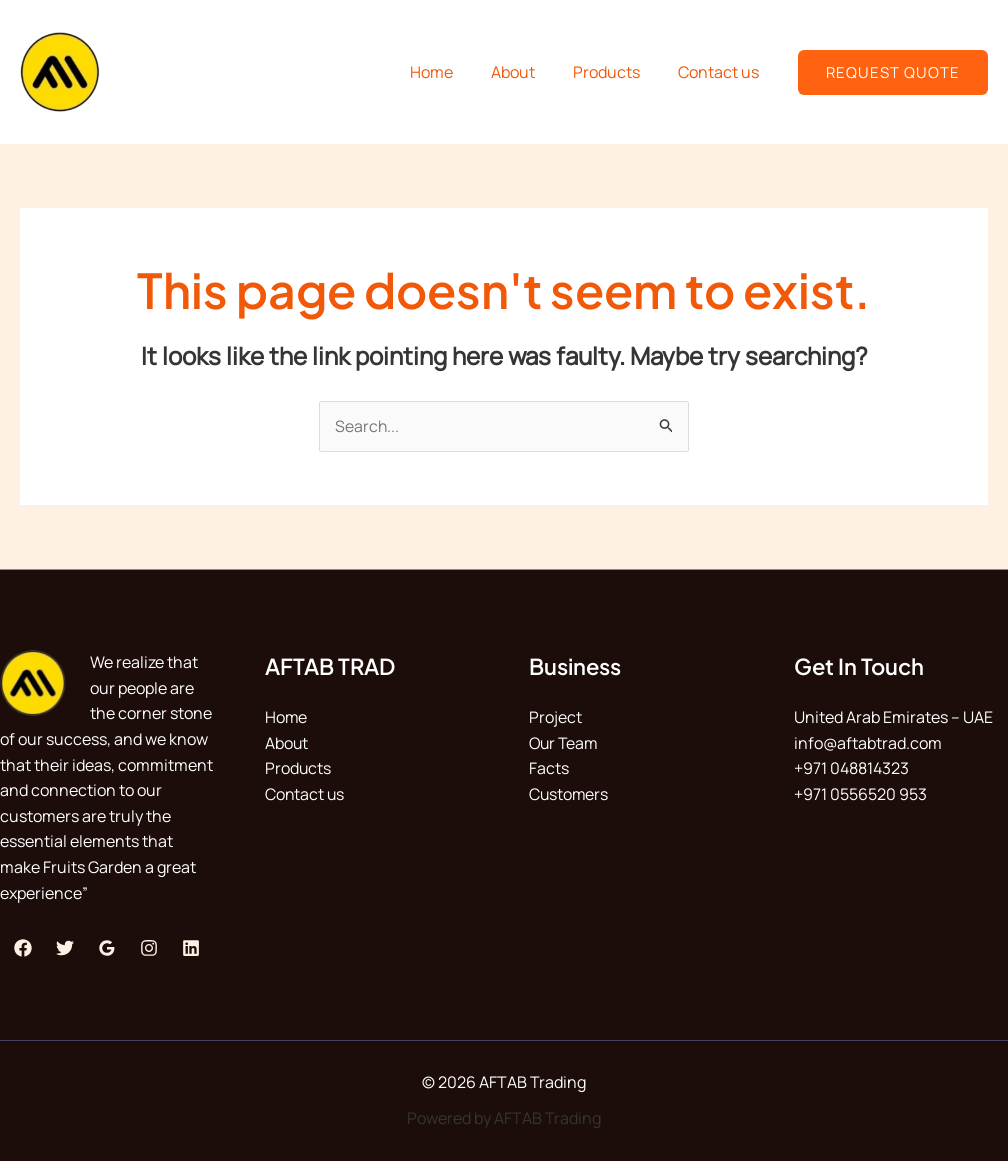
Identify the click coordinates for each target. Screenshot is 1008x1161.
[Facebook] (23, 948)
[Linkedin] (191, 948)
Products (615, 72)
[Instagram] (149, 948)
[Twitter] (65, 948)
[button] (893, 72)
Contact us (721, 72)
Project (555, 718)
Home (452, 72)
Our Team (565, 743)
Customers (569, 794)
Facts (549, 769)
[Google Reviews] (107, 948)
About (528, 72)
